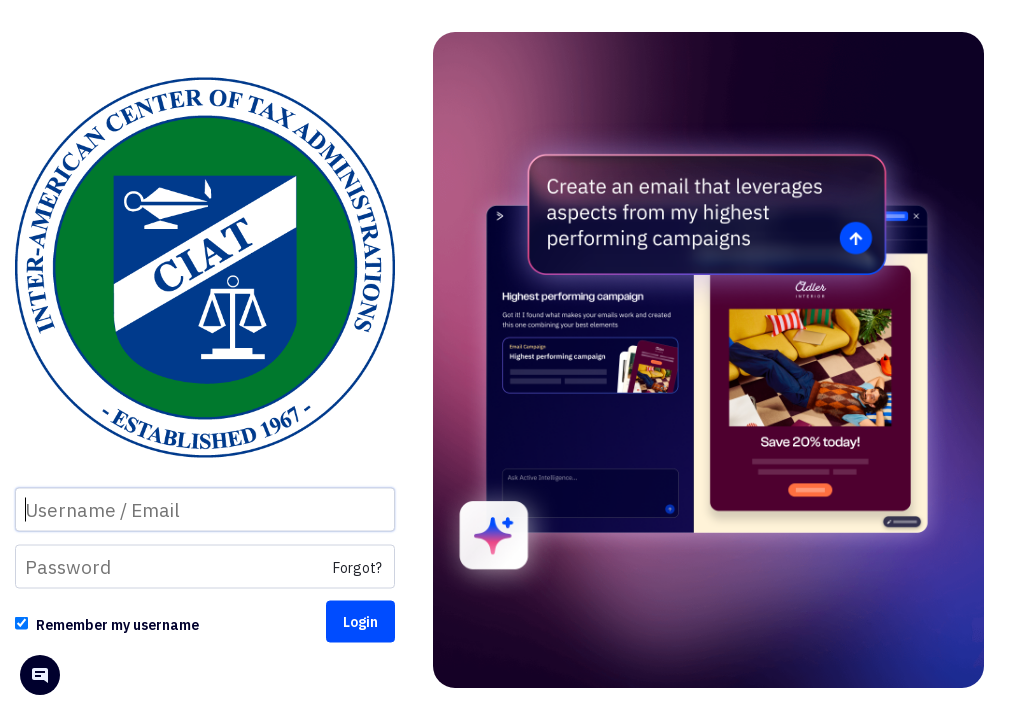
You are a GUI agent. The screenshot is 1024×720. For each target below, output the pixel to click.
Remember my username (117, 625)
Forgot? (357, 568)
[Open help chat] (40, 677)
